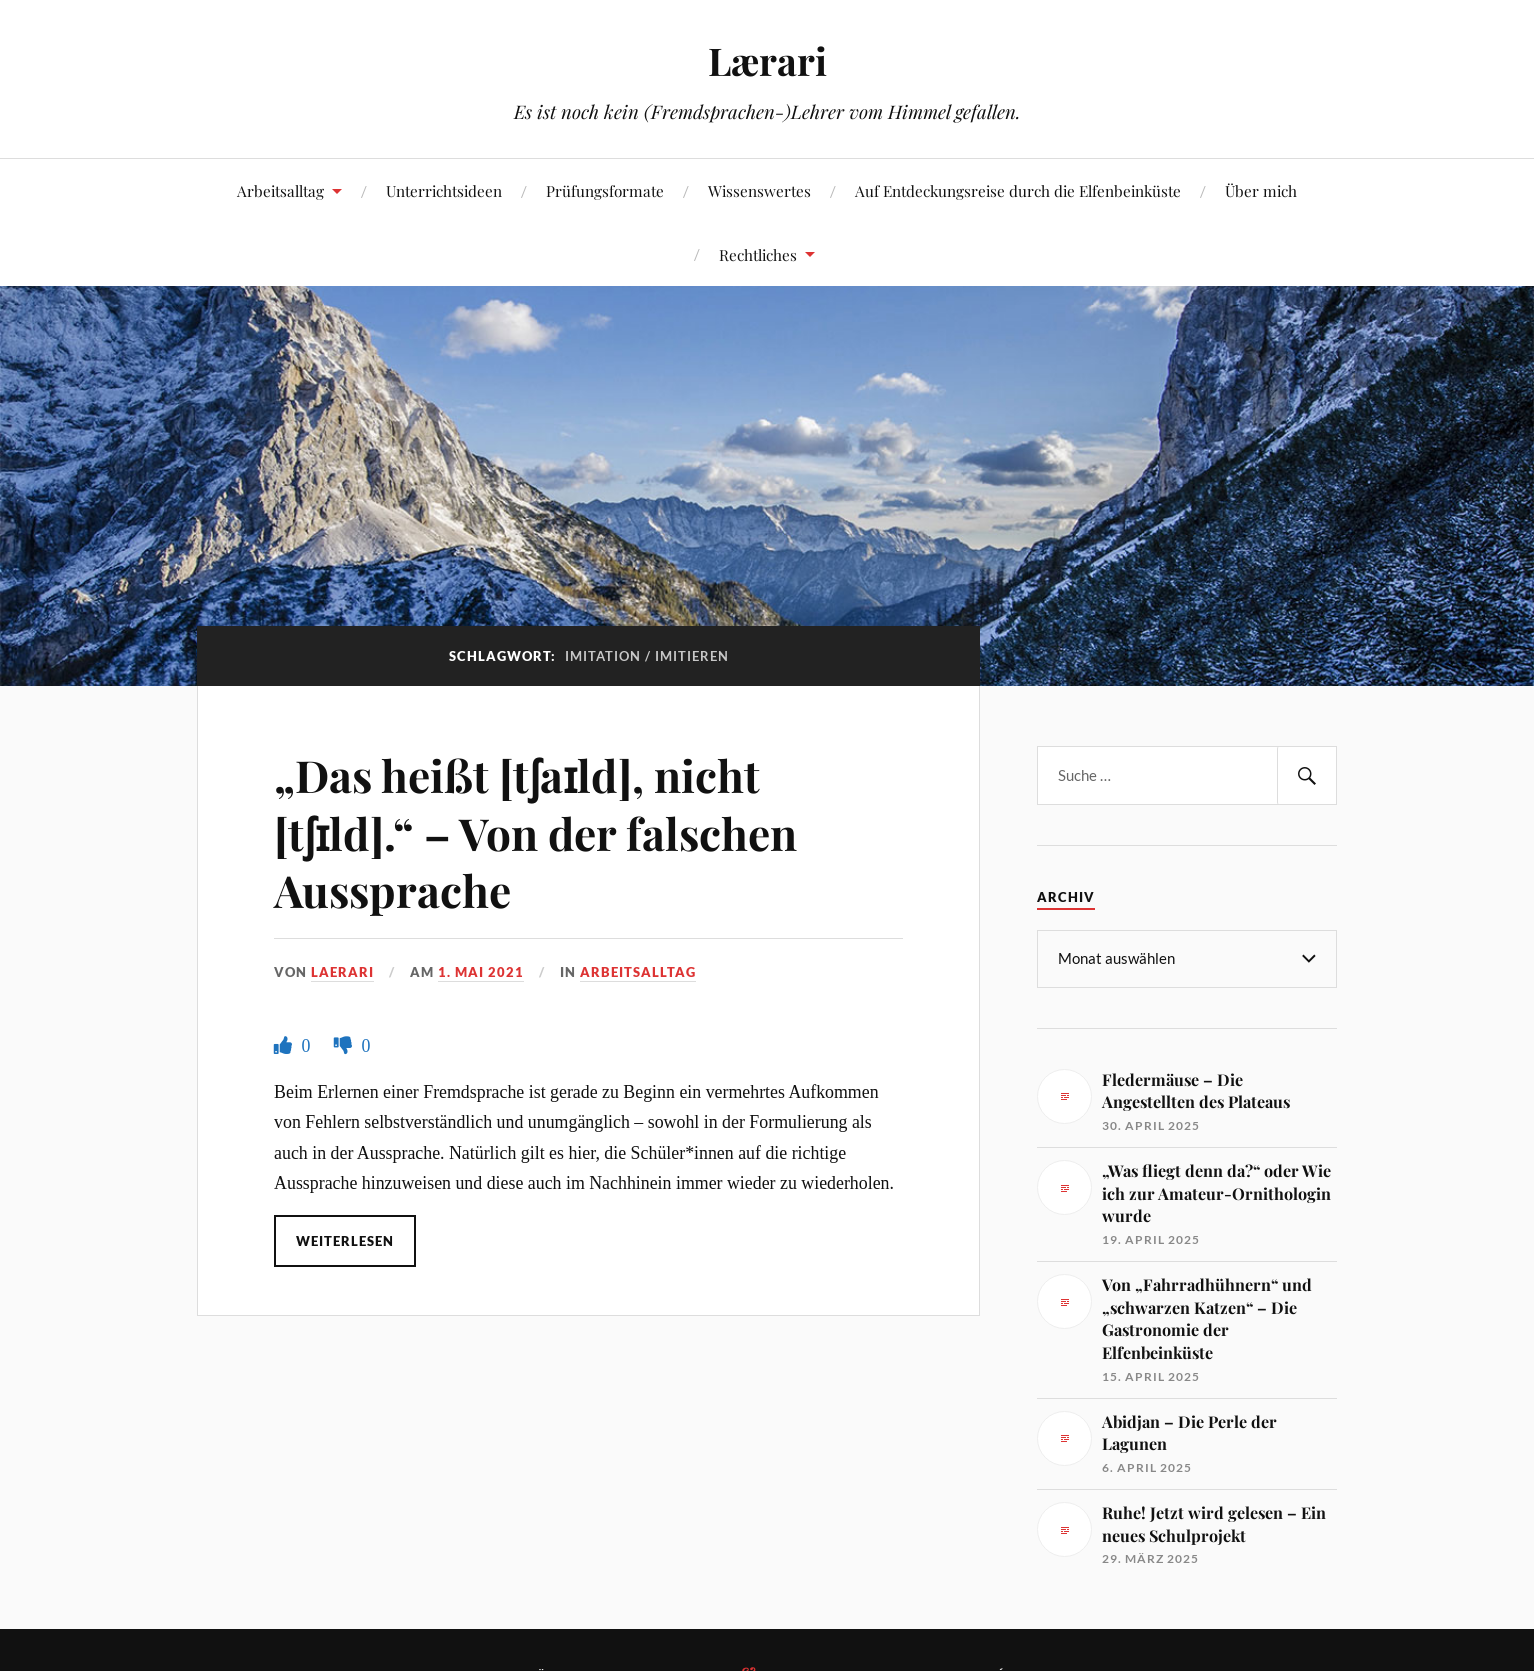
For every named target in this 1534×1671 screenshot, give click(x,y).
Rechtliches (758, 254)
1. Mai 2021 (481, 972)
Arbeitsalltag (280, 190)
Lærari (767, 60)
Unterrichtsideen (444, 190)
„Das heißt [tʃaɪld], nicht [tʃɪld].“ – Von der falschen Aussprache (535, 832)
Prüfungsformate (605, 190)
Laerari (342, 972)
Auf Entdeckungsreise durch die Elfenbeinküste (1018, 190)
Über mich (1261, 190)
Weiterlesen (345, 1241)
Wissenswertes (759, 190)
